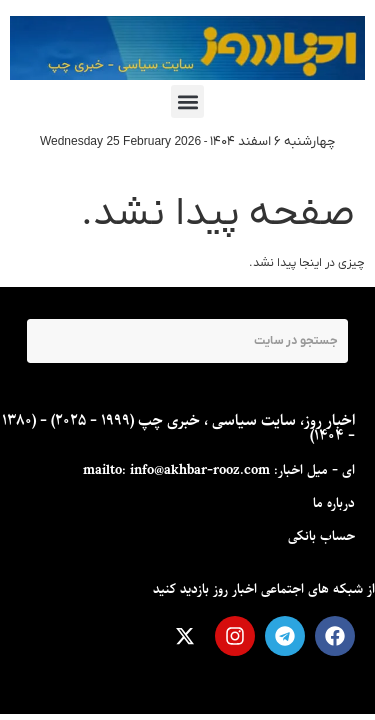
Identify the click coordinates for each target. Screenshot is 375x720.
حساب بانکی (321, 536)
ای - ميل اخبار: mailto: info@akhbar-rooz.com (219, 470)
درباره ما (334, 503)
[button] (187, 101)
